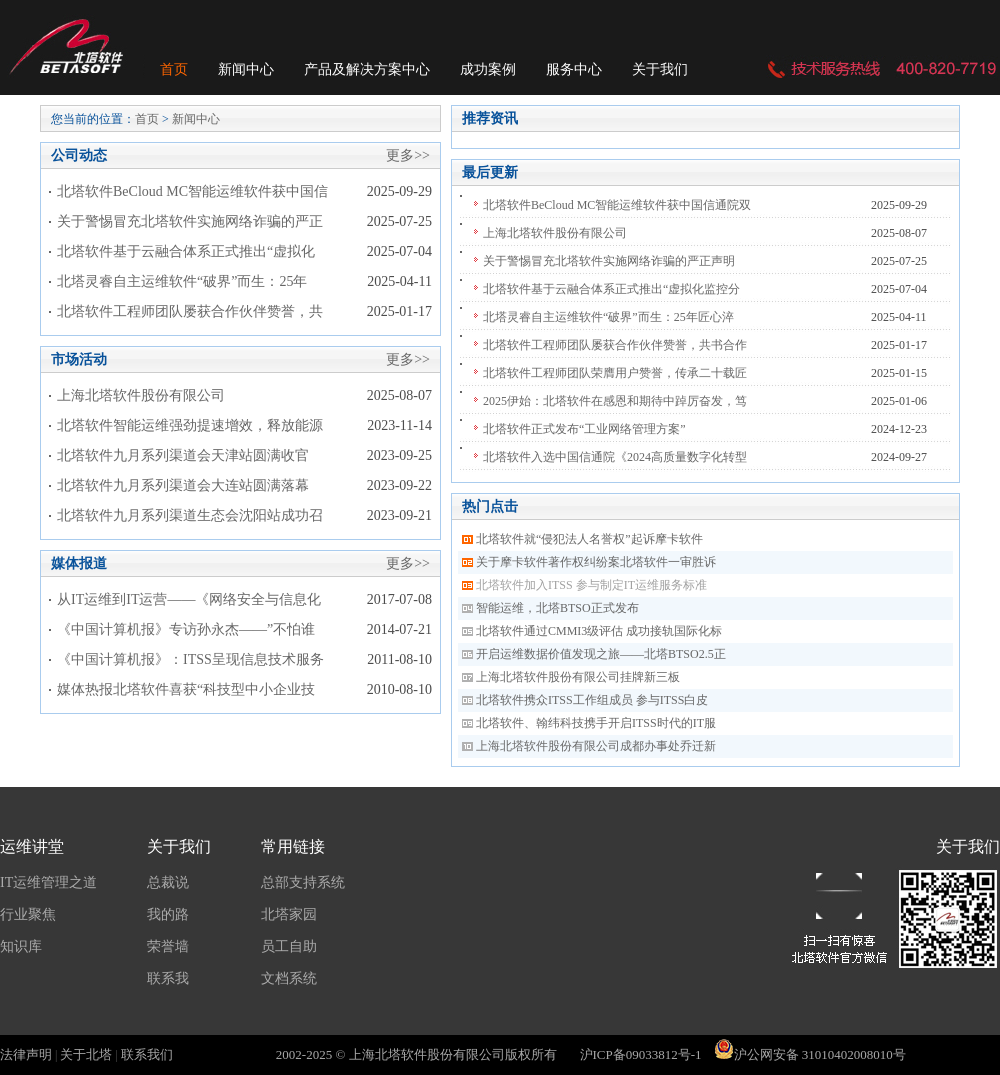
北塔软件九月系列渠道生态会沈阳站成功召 (190, 515)
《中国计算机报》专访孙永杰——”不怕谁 (186, 629)
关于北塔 (86, 1054)
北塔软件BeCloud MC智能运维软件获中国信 (192, 191)
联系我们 (147, 1054)
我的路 (168, 914)
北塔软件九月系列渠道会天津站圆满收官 (183, 455)
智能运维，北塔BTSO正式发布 (557, 608)
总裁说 (168, 882)
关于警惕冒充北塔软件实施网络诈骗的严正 (190, 221)
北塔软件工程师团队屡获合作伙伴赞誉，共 (190, 311)
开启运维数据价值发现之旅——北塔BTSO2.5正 (601, 654)
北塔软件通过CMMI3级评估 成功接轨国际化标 (599, 631)
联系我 (168, 978)
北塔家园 (289, 914)
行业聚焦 (28, 914)
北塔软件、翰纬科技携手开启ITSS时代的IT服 (596, 723)
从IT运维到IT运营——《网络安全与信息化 (189, 599)
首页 (174, 69)
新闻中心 (246, 69)
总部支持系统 (303, 882)
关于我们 (660, 69)
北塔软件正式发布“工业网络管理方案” (584, 429)
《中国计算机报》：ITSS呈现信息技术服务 (190, 659)
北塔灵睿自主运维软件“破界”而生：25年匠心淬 (608, 317)
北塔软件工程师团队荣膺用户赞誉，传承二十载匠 (615, 373)
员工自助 (289, 946)
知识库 (21, 946)
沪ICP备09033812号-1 (641, 1054)
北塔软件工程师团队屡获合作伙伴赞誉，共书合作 (615, 345)
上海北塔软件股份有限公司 (141, 395)
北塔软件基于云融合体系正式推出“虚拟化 (186, 251)
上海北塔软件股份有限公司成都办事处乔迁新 (596, 746)
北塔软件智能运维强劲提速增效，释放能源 (190, 425)
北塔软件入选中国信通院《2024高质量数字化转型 (615, 457)
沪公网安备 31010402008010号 (810, 1054)
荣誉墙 (168, 946)
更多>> (408, 155)
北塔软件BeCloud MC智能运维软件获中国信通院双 (617, 205)
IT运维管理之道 (48, 882)
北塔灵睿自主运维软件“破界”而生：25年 (182, 281)
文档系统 (289, 978)
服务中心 (574, 69)
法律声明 (26, 1054)
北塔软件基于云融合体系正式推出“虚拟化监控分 (611, 289)
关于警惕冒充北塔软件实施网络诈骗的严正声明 (609, 261)
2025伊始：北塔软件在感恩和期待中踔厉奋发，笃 (615, 401)
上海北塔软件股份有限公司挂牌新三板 (578, 677)
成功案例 (488, 69)
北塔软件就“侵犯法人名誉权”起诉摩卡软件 (589, 539)
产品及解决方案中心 (367, 69)
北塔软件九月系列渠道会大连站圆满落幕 (183, 485)
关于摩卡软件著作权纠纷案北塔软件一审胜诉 (596, 562)
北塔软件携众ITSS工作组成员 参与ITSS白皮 (592, 700)
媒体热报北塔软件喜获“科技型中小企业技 (186, 689)
